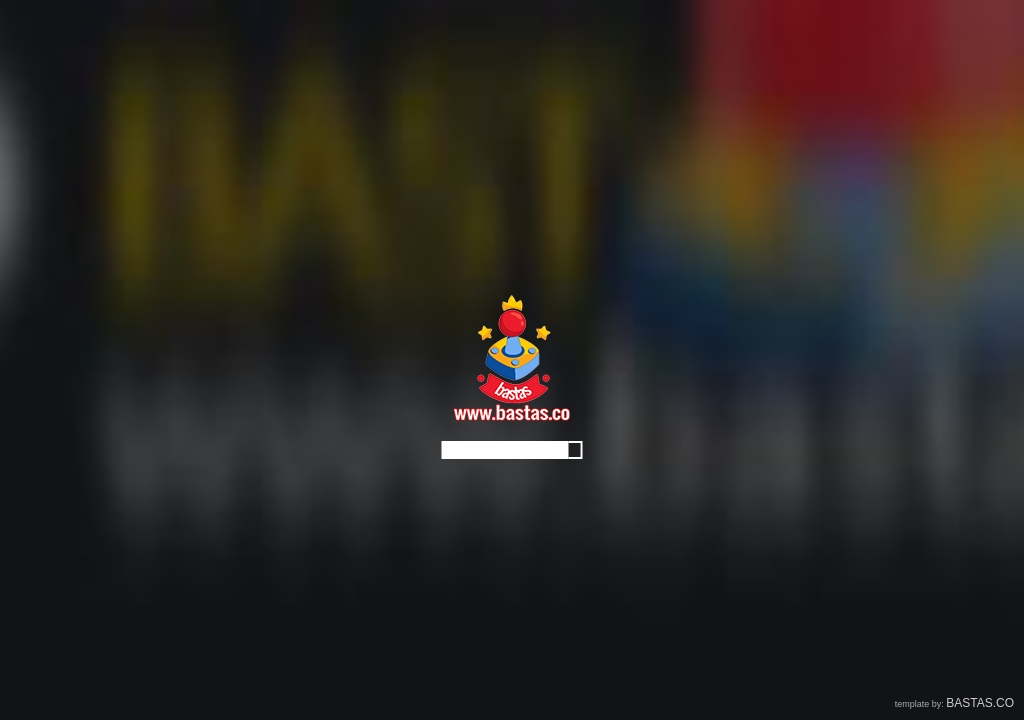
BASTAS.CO (980, 703)
